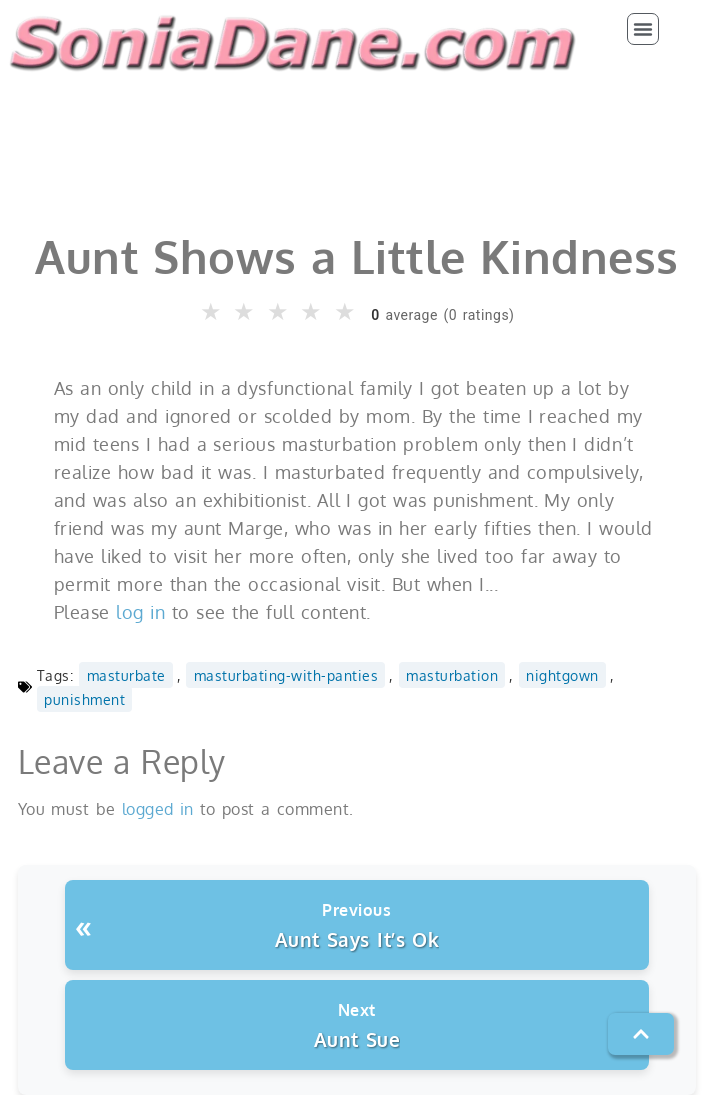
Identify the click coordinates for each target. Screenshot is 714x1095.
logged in (158, 809)
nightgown (562, 675)
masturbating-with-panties (286, 675)
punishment (84, 699)
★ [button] (212, 312)
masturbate (126, 675)
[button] (643, 29)
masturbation (452, 675)
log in (140, 612)
